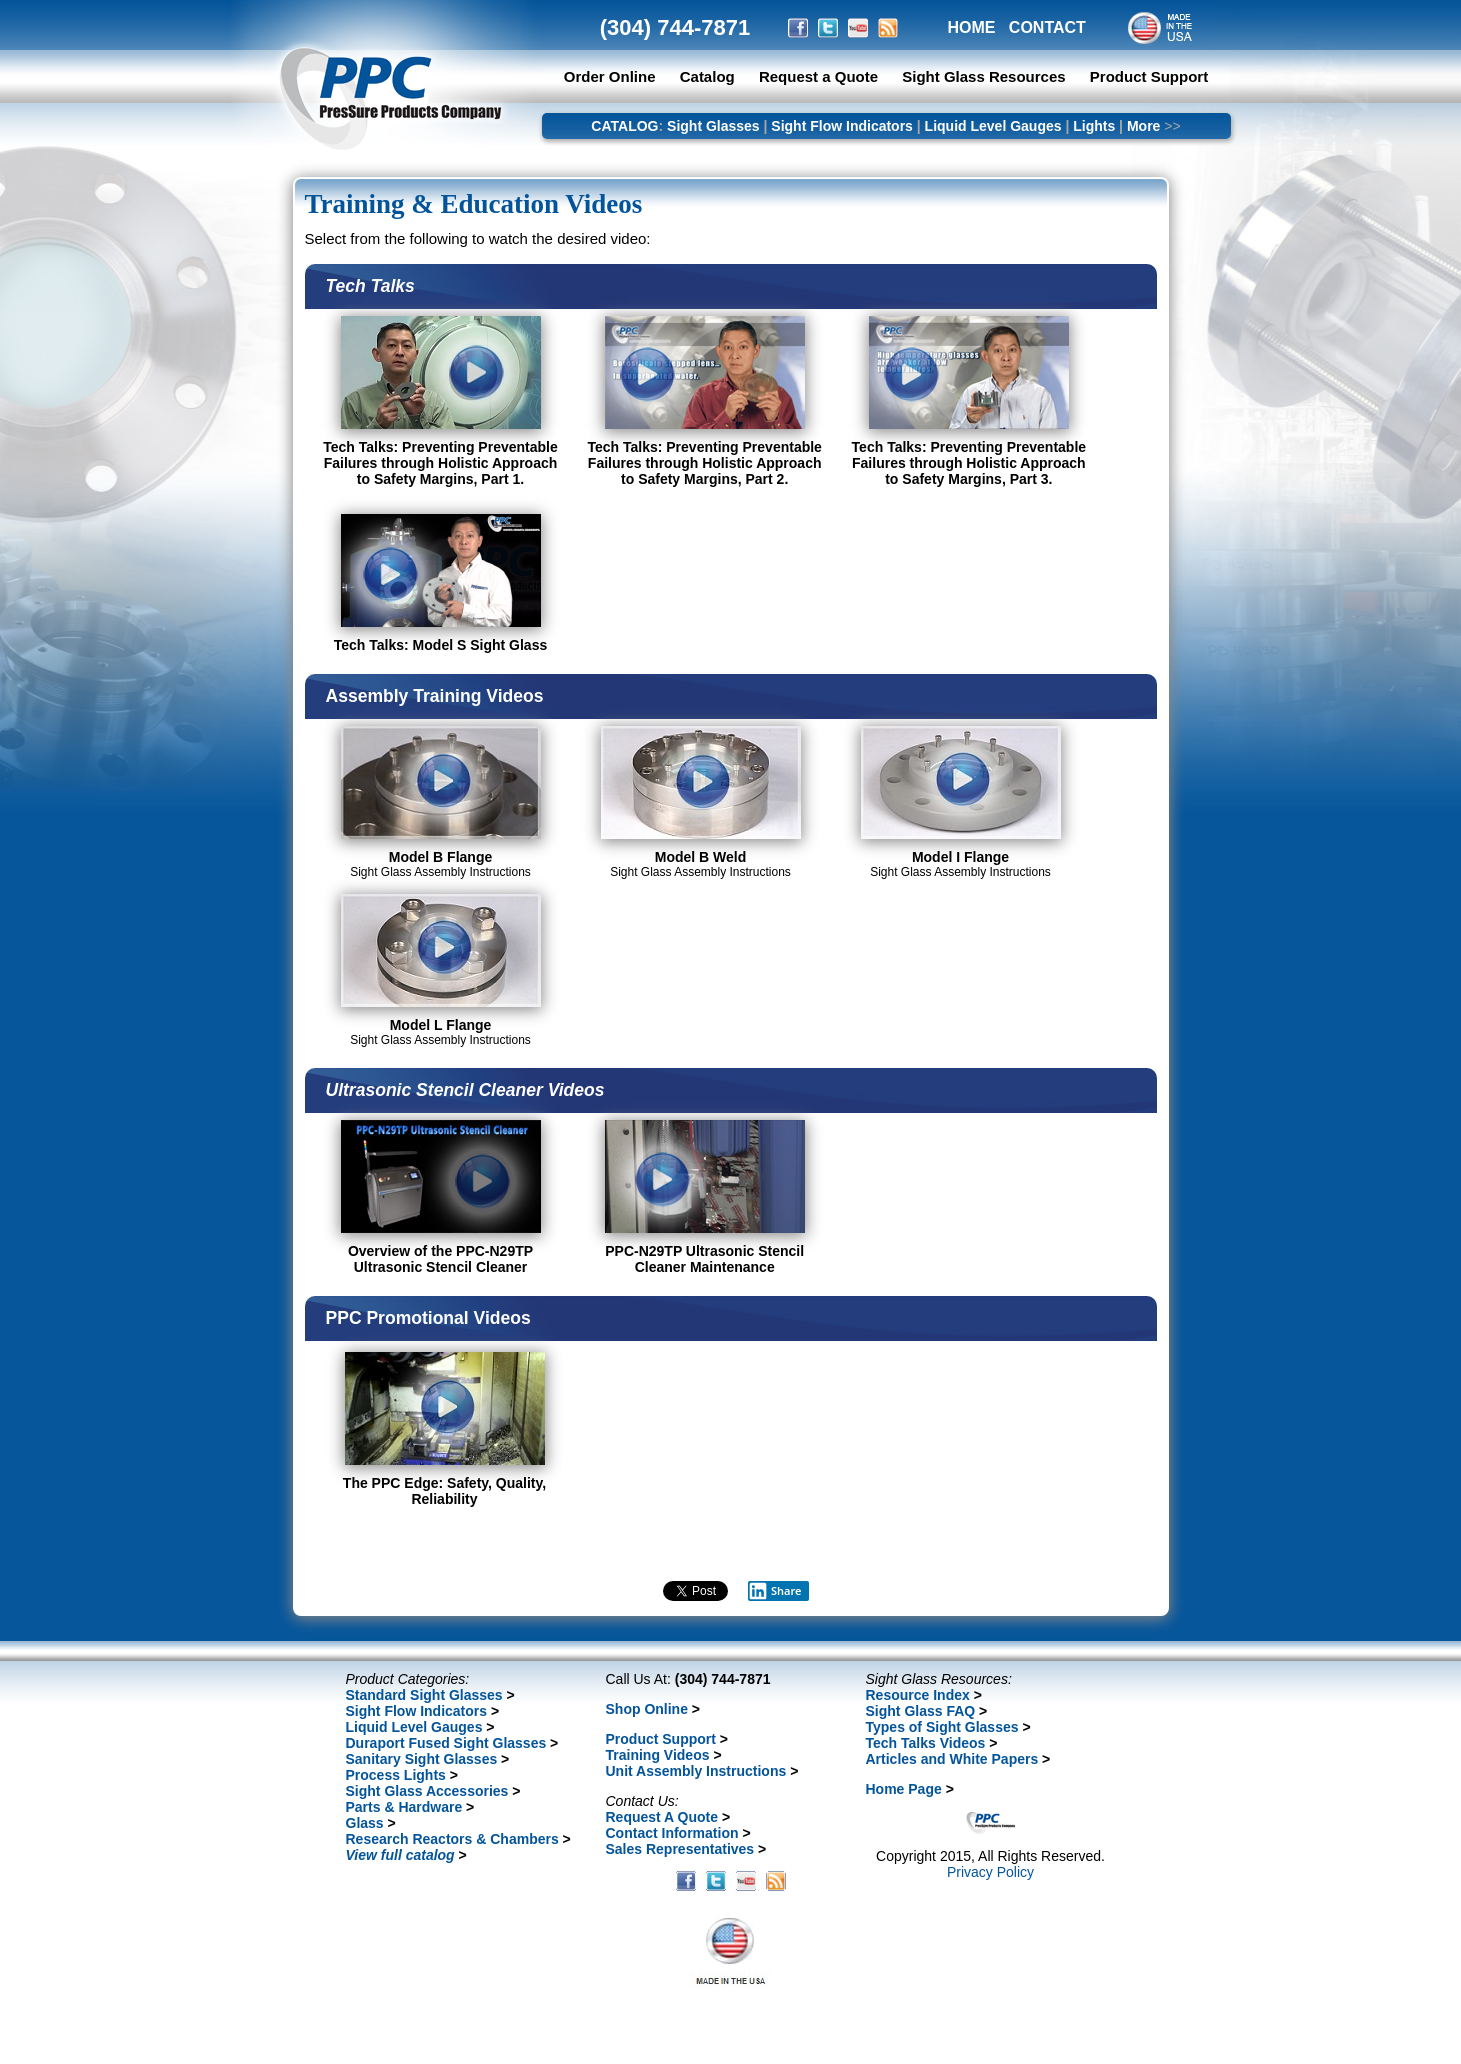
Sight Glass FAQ (921, 1711)
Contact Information (672, 1833)
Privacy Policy (990, 1872)
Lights (1094, 126)
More (1143, 126)
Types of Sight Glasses (942, 1727)
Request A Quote (662, 1817)
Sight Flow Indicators (842, 126)
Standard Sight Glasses (424, 1695)
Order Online (610, 76)
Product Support (1149, 76)
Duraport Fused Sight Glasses (446, 1743)
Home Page (904, 1789)
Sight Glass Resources (983, 76)
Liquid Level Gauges (993, 126)
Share (775, 1591)
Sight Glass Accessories (427, 1791)
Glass (365, 1823)
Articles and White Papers (952, 1759)
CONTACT (1047, 27)
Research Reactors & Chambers (452, 1839)
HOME (972, 27)
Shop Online (647, 1709)
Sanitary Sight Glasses (422, 1759)
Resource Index (918, 1695)
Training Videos (658, 1755)
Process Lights (396, 1775)
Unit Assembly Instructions (696, 1771)
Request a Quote (820, 76)
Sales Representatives (680, 1849)
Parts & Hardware (404, 1807)
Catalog (707, 76)
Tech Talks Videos (926, 1743)
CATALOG (624, 126)
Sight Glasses (713, 126)
